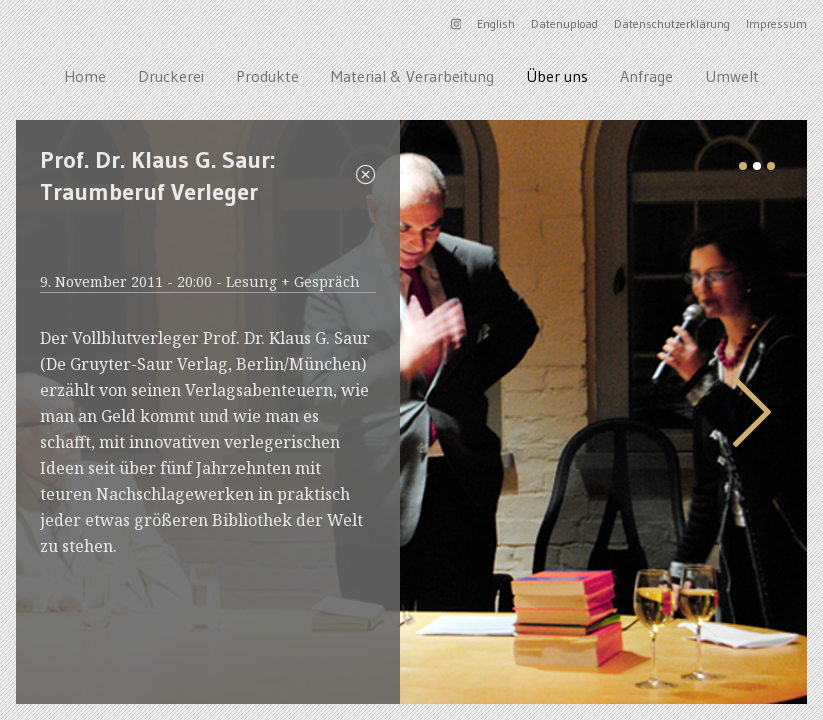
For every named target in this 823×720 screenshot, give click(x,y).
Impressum (776, 23)
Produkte (267, 76)
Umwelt (732, 76)
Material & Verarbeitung (412, 76)
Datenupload (564, 23)
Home (85, 76)
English (496, 23)
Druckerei (171, 76)
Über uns (557, 76)
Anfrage (646, 76)
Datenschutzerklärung (672, 23)
